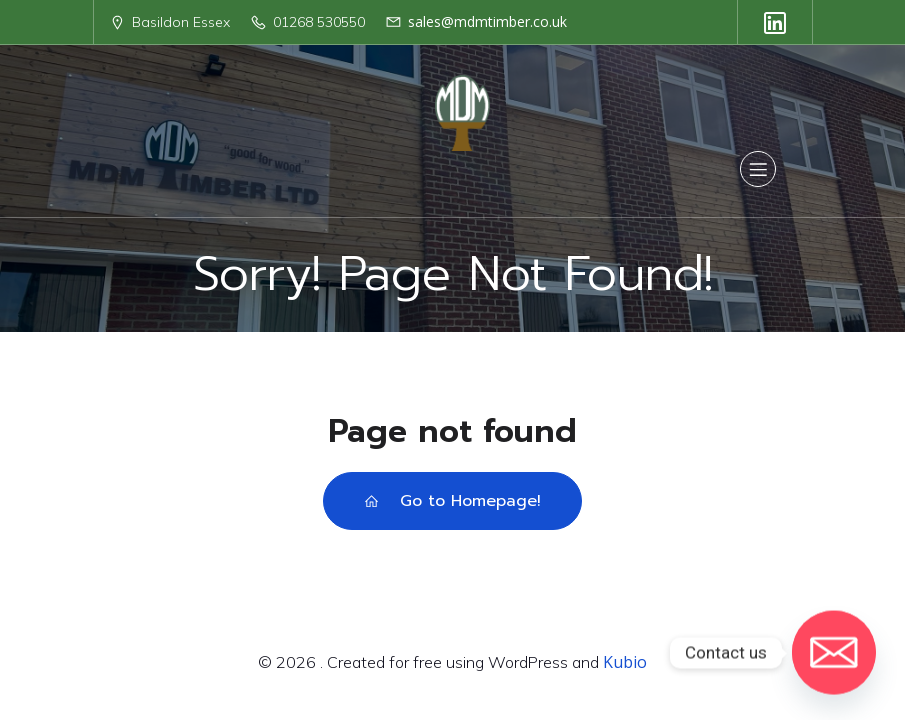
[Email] (834, 653)
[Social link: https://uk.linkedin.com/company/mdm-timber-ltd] (775, 22)
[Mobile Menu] (758, 169)
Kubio (625, 662)
